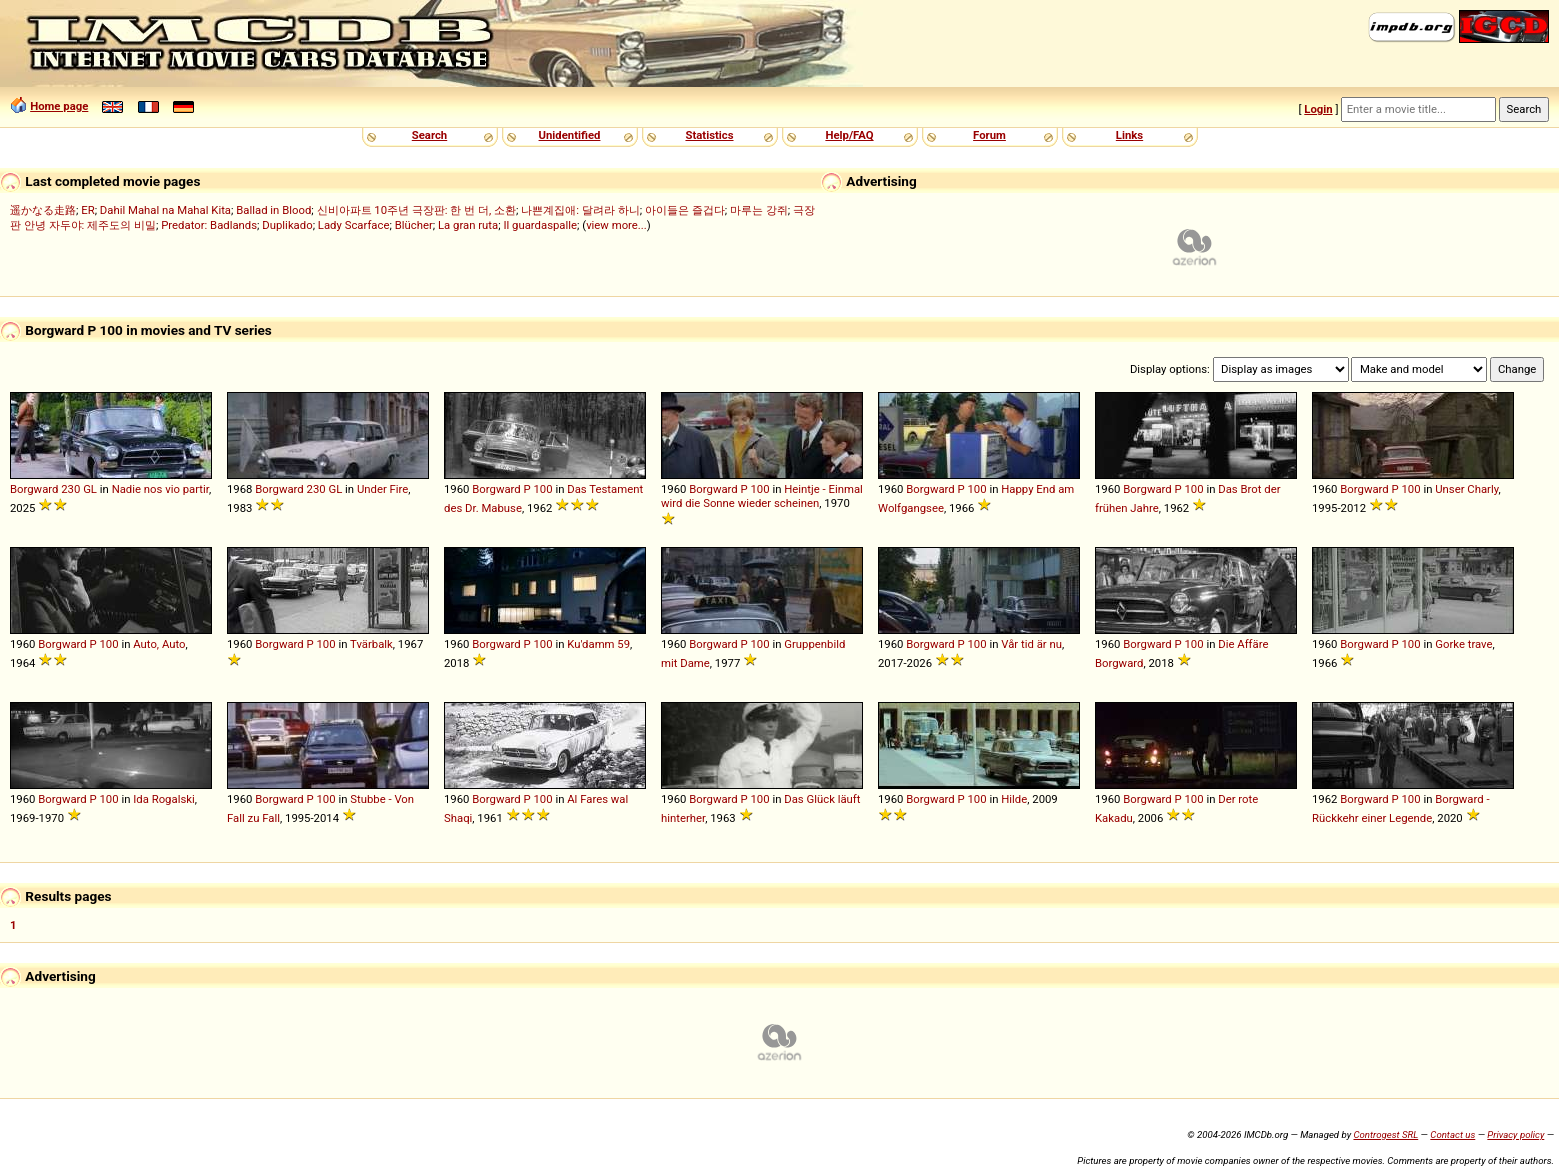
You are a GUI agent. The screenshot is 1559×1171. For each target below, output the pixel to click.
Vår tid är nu (1031, 644)
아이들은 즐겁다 (685, 210)
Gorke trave (1463, 644)
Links (1129, 135)
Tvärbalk (371, 644)
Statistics (709, 135)
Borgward (34, 489)
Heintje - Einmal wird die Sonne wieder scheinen (762, 496)
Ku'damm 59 (598, 644)
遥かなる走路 (43, 210)
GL (90, 489)
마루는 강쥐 (759, 210)
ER (87, 210)
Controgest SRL (1385, 1134)
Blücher (414, 225)
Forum (989, 135)
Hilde (1014, 799)
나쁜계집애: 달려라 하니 (580, 210)
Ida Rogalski (164, 799)
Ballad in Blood (273, 210)
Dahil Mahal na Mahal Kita (165, 210)
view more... (616, 225)
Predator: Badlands (209, 225)
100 (542, 489)
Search (429, 135)
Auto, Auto (159, 644)
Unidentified (570, 135)
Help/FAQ (849, 135)
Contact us (1452, 1134)
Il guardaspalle (540, 225)
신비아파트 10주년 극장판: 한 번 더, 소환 (417, 210)
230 (70, 489)
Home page (59, 106)
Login (1318, 109)
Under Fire (382, 489)
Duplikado (287, 225)
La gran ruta (468, 225)
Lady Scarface (354, 225)
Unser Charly (1466, 489)
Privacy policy (1515, 1134)
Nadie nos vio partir (160, 489)
